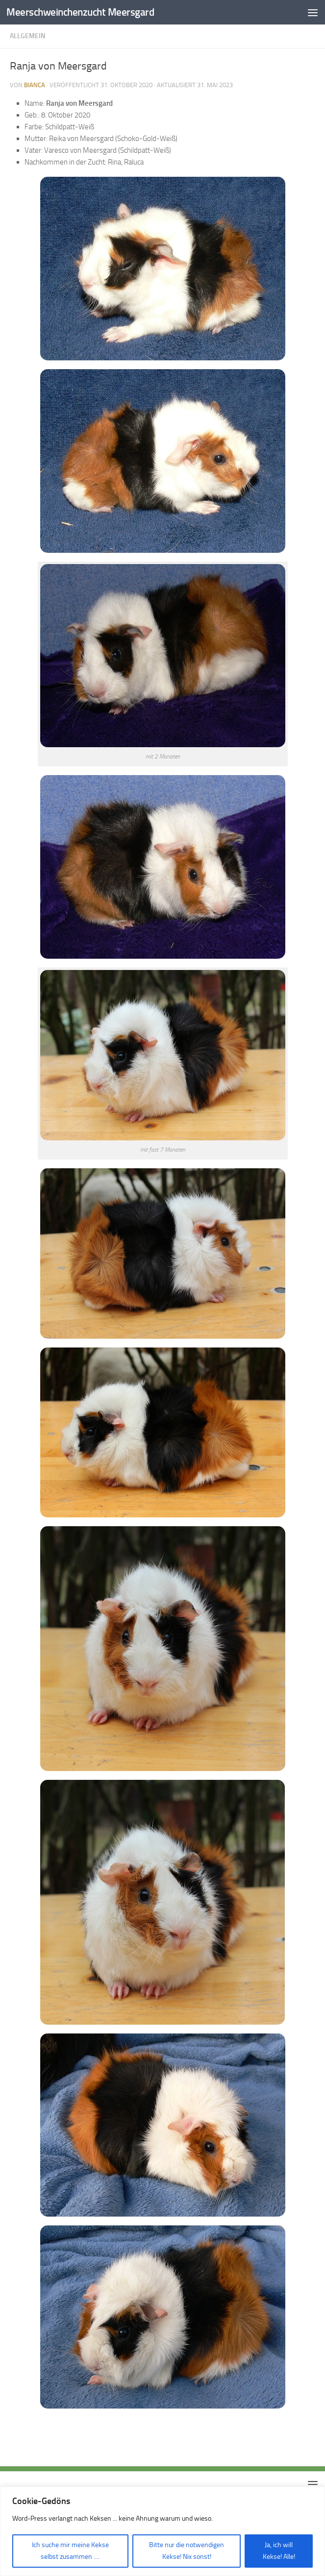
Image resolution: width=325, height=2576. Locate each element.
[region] (162, 2531)
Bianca (34, 85)
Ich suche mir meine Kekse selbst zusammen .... (70, 2551)
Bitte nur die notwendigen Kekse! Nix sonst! (186, 2551)
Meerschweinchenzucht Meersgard (80, 12)
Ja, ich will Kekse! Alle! (279, 2551)
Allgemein (28, 36)
